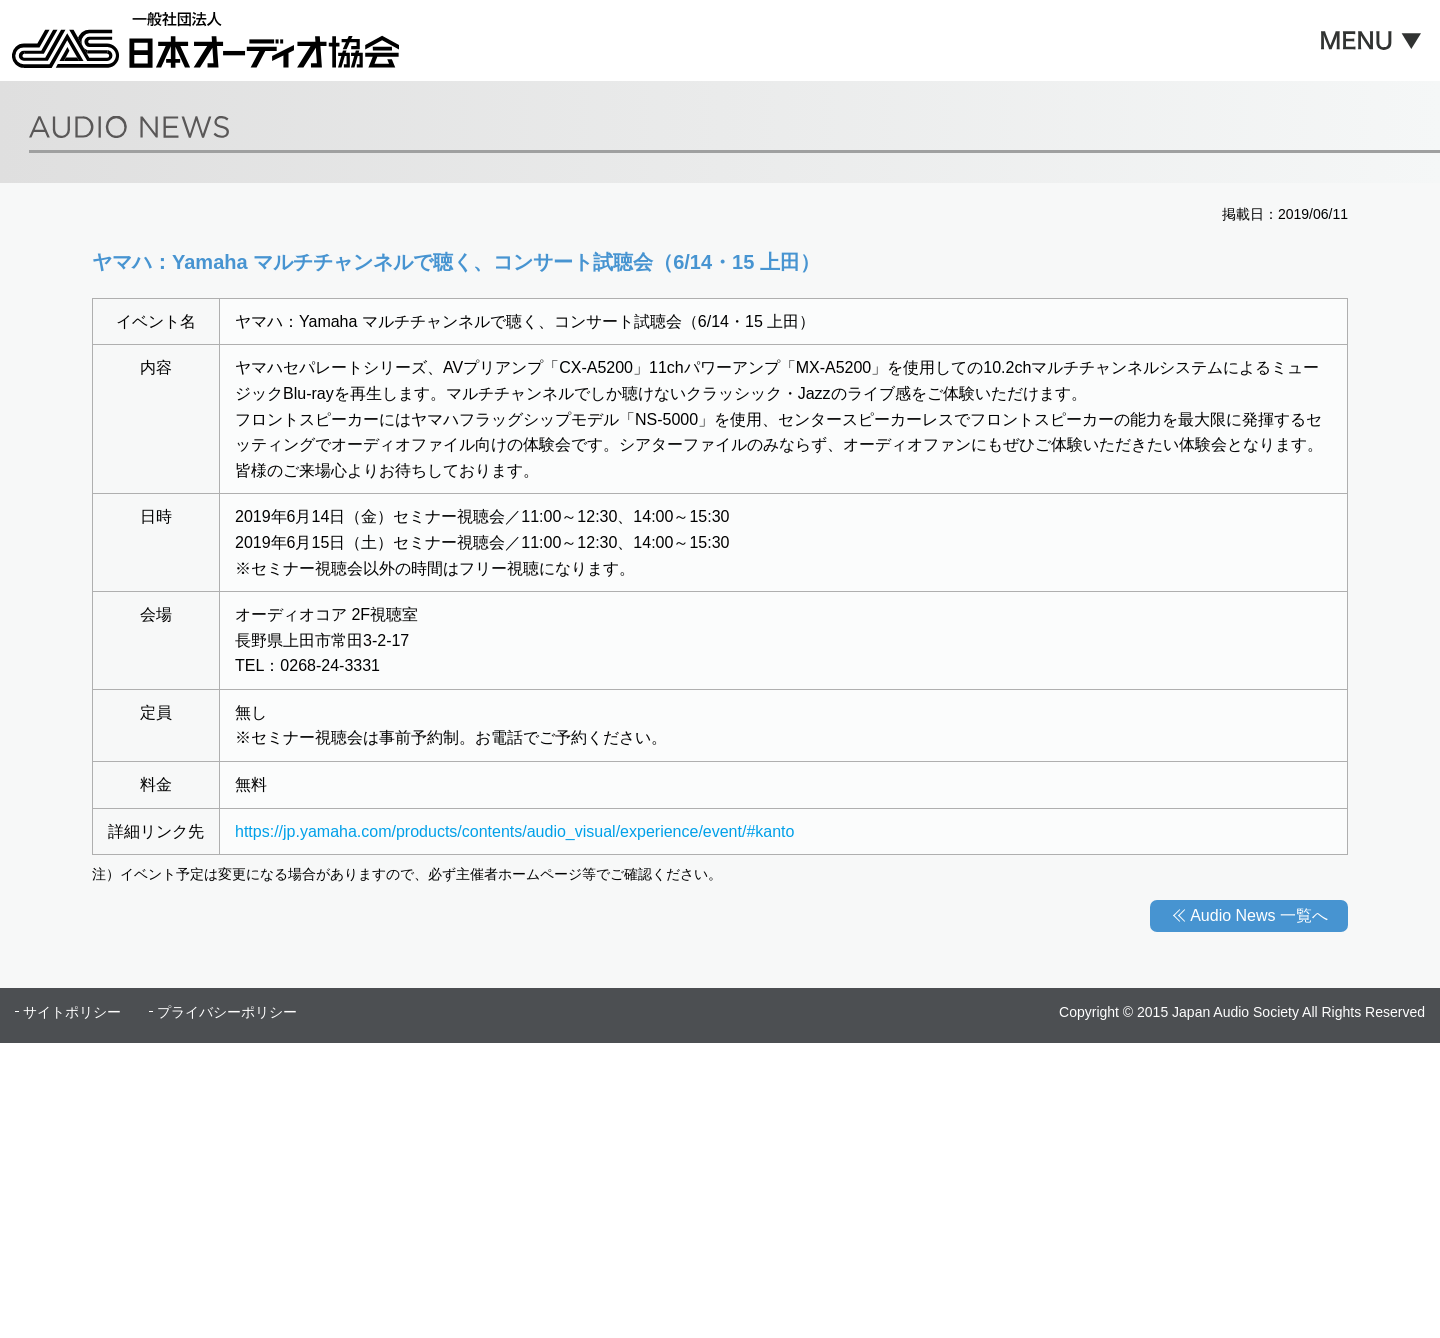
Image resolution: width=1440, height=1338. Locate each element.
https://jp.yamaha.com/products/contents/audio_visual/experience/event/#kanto (514, 831)
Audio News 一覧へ (1259, 915)
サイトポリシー (72, 1012)
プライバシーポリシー (227, 1012)
